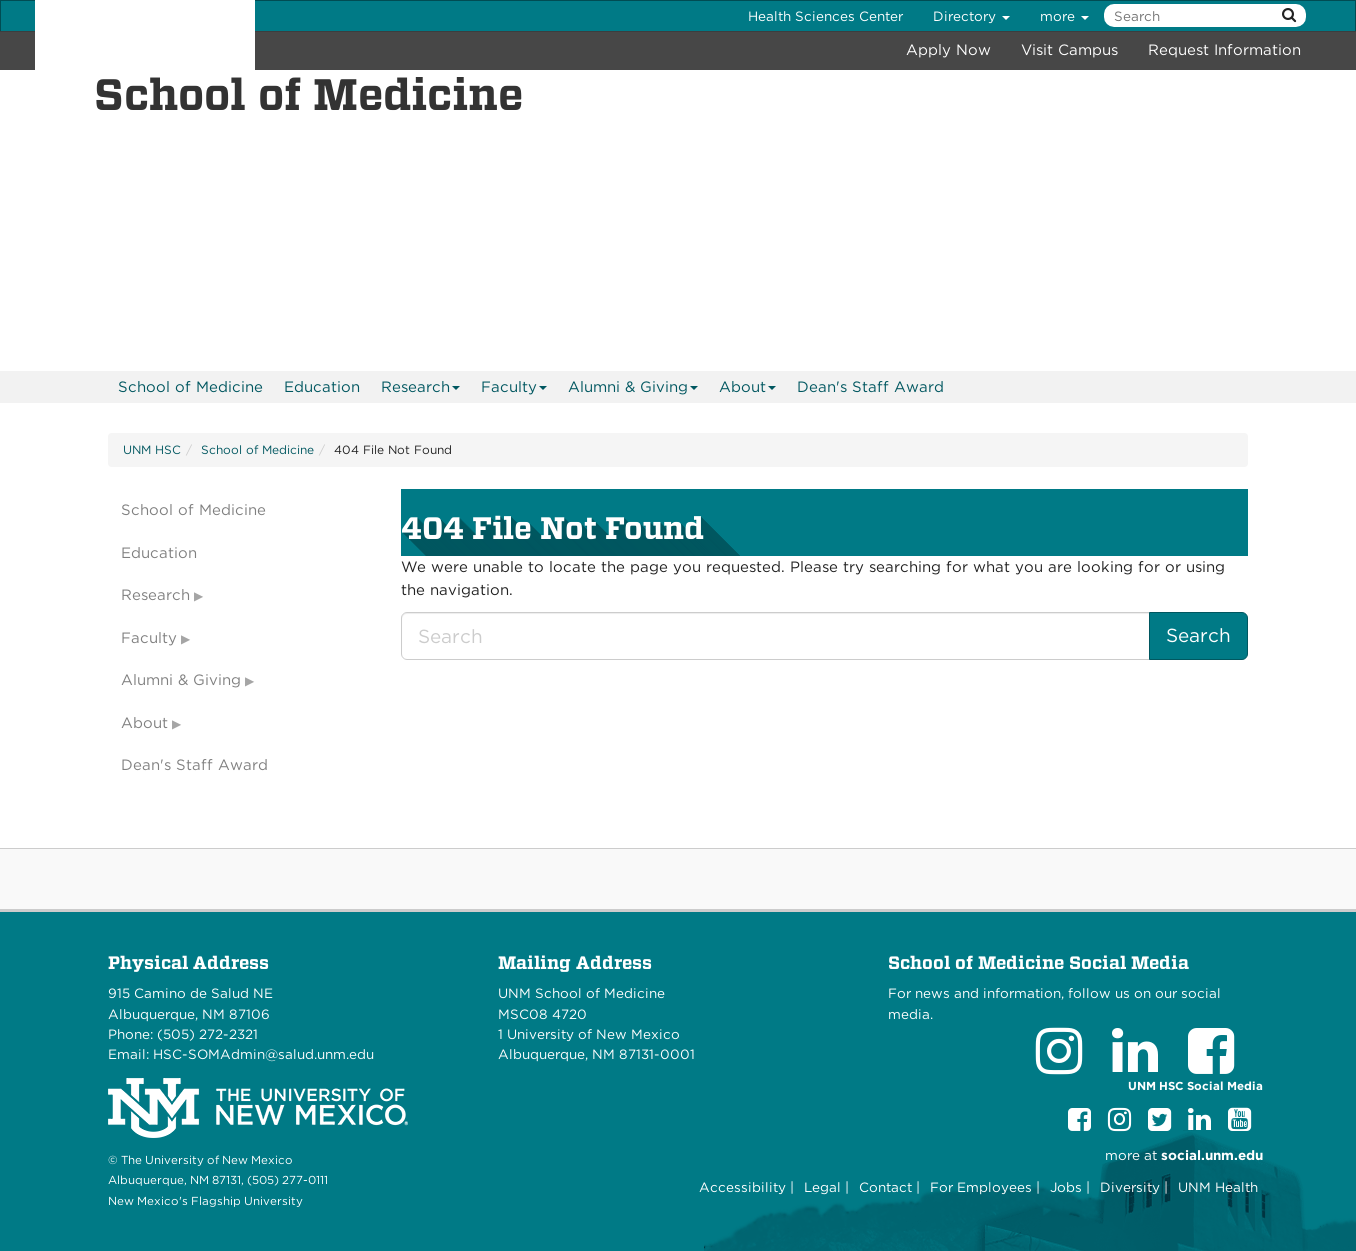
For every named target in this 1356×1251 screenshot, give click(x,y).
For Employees (981, 1187)
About (748, 390)
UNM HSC (152, 449)
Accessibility (742, 1187)
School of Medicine (190, 387)
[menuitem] (190, 387)
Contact (885, 1187)
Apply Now (948, 50)
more (1064, 16)
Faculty (514, 390)
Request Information (1224, 50)
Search (1198, 635)
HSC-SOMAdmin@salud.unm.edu (263, 1054)
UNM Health (1218, 1187)
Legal (822, 1187)
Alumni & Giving (633, 390)
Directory (971, 16)
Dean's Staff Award (870, 387)
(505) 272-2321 (207, 1034)
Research (421, 390)
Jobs (1066, 1187)
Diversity (1130, 1187)
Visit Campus (1069, 50)
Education (322, 387)
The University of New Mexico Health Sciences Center (145, 35)
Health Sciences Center (825, 16)
